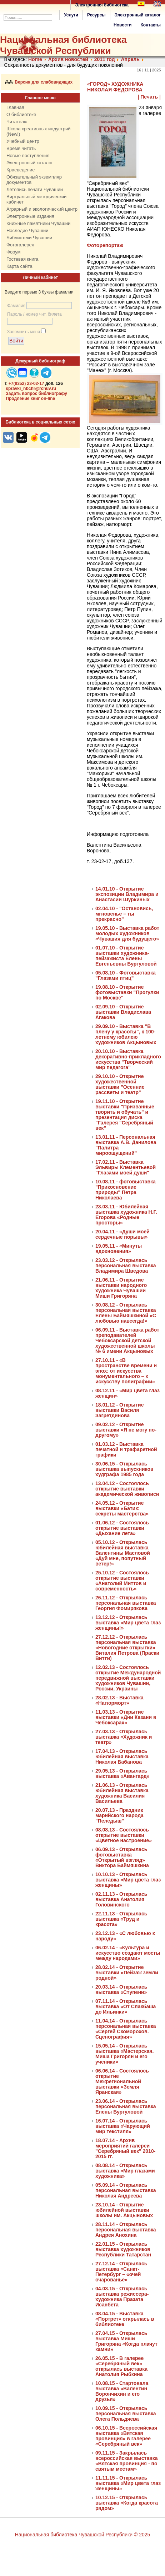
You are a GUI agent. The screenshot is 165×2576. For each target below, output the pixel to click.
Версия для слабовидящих (39, 82)
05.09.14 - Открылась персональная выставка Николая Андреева (125, 2190)
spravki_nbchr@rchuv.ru (31, 388)
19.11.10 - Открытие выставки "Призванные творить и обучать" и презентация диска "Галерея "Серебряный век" (124, 1114)
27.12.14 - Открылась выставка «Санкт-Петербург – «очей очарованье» (121, 2271)
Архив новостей (68, 59)
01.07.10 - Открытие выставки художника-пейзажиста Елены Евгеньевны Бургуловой (126, 956)
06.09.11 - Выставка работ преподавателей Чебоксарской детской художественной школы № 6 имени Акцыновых (127, 1340)
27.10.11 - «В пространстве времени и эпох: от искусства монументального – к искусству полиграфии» (126, 1370)
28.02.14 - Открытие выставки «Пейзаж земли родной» (126, 1972)
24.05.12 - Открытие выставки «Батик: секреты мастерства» (122, 1508)
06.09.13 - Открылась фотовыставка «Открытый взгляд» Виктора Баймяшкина (122, 1857)
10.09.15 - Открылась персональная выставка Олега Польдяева (125, 2413)
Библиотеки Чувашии (29, 237)
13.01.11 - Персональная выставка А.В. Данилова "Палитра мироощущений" (125, 1145)
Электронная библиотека (102, 4)
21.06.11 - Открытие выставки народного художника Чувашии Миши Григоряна (121, 1288)
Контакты (150, 24)
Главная (15, 107)
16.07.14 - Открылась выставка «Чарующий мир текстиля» (122, 2126)
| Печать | (149, 97)
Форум (13, 252)
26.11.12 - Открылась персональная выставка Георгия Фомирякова (125, 1603)
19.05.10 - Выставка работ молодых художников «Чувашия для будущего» (127, 933)
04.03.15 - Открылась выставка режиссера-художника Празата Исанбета (122, 2296)
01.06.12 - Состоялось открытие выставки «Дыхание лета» (122, 1528)
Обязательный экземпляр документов (34, 179)
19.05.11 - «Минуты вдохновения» (118, 1248)
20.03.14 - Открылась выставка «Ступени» (121, 1989)
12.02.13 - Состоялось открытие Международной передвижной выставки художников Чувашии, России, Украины (128, 1678)
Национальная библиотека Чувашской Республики (63, 45)
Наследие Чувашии (27, 230)
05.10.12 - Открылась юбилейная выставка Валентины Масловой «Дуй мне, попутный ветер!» (122, 1553)
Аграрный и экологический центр (42, 209)
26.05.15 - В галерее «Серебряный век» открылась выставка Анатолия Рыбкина (121, 2366)
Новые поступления (27, 155)
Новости (122, 24)
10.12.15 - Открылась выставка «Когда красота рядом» (126, 2503)
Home (35, 59)
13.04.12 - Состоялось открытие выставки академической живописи (127, 1488)
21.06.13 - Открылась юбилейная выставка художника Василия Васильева (122, 1793)
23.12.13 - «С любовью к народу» (125, 1935)
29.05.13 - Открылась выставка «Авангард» (122, 1773)
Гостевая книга (22, 259)
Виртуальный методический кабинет (36, 199)
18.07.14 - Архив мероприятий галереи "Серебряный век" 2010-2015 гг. (125, 2148)
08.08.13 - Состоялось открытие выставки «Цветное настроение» (123, 1835)
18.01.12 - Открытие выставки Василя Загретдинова (119, 1410)
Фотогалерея (20, 244)
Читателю (17, 121)
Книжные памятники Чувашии (38, 223)
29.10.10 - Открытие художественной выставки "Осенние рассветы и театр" (120, 1084)
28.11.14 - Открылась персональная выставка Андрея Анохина (125, 2229)
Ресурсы (96, 14)
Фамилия (16, 305)
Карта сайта (19, 266)
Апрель (130, 59)
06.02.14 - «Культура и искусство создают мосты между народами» (127, 1953)
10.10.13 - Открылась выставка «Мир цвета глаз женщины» (128, 1879)
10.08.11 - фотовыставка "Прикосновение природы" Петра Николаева (125, 1190)
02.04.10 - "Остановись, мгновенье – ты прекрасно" (124, 914)
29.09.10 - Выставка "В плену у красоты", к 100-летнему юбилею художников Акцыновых (125, 1034)
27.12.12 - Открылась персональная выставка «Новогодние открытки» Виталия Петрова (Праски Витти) (127, 1647)
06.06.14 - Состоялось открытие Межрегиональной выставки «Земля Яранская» (122, 2081)
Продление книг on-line (30, 398)
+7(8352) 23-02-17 (26, 383)
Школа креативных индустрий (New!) (38, 131)
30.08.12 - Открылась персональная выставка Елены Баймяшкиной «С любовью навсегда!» (125, 1313)
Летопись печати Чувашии (34, 189)
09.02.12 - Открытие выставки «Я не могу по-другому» (125, 1430)
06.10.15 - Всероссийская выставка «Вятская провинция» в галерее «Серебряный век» (126, 2436)
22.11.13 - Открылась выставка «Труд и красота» (121, 1919)
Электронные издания (30, 216)
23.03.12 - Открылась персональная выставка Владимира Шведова (125, 1265)
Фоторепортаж (105, 245)
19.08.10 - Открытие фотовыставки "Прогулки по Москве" (127, 992)
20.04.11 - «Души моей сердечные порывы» (122, 1234)
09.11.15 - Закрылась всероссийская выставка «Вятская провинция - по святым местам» (126, 2461)
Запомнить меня (23, 331)
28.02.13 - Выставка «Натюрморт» (119, 1700)
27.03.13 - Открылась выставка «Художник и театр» (123, 1737)
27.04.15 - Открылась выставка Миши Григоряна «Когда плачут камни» (126, 2341)
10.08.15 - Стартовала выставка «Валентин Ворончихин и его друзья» (121, 2391)
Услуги (71, 14)
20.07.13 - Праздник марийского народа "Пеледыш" (119, 1815)
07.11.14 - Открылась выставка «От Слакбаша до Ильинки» (125, 2006)
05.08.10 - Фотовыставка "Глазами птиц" (125, 975)
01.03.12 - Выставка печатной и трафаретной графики (126, 1449)
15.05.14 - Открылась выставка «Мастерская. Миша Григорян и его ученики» (124, 2054)
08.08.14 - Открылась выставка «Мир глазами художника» (125, 2170)
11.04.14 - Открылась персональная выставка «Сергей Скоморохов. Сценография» (125, 2029)
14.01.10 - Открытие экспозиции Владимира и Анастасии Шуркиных (127, 894)
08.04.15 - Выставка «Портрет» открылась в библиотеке (124, 2319)
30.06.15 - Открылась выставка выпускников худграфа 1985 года (124, 1469)
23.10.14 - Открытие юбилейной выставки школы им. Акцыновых (124, 2210)
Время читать (21, 148)
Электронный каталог (138, 14)
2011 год (104, 59)
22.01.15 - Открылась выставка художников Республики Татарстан (123, 2249)
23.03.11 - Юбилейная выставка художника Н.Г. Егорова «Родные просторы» (126, 1215)
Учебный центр (22, 141)
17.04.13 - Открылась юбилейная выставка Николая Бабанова (122, 1756)
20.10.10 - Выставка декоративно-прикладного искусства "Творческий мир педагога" (128, 1059)
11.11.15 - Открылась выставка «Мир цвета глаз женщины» (128, 2483)
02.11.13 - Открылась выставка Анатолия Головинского (121, 1899)
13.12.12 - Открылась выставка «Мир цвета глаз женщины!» (128, 1622)
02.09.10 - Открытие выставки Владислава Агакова (123, 1012)
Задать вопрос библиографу (36, 393)
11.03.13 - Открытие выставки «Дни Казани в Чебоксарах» (125, 1717)
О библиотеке (21, 114)
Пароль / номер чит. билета (34, 314)
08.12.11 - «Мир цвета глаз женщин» (127, 1393)
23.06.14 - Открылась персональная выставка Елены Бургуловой (125, 2106)
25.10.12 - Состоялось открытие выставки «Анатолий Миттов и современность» (122, 1581)
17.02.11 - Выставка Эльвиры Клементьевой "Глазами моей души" (125, 1167)
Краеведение (20, 169)
